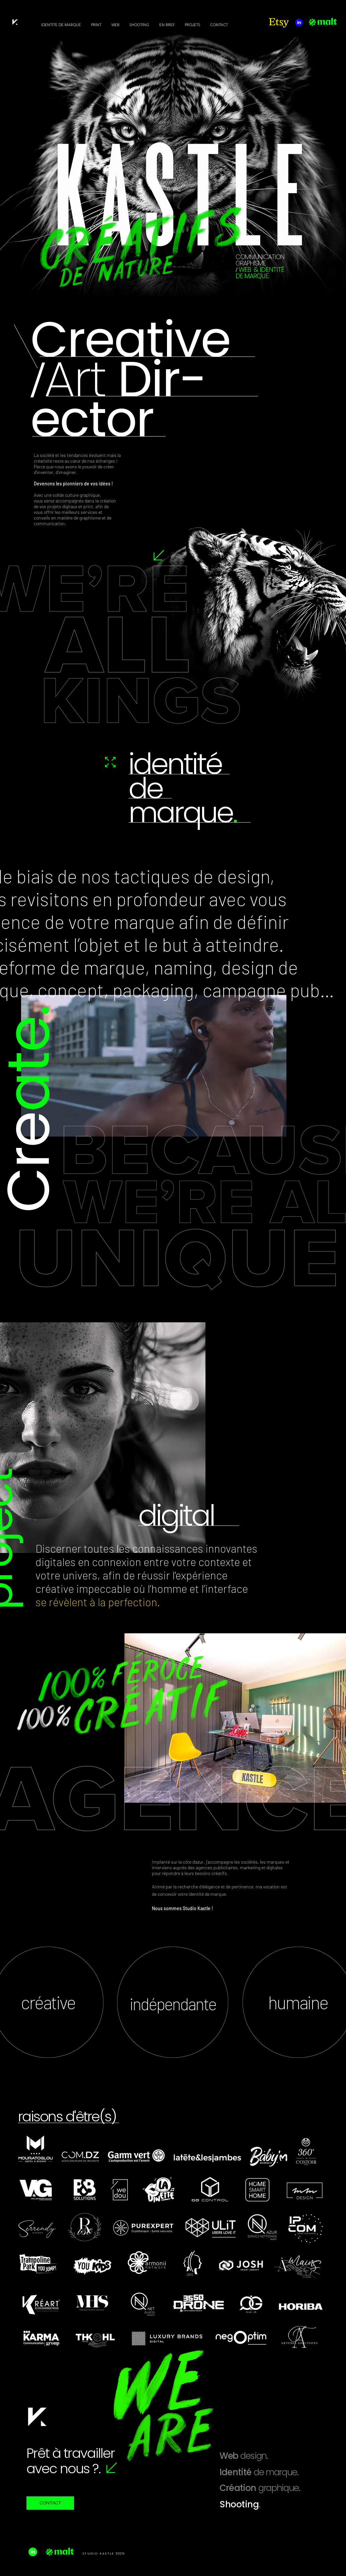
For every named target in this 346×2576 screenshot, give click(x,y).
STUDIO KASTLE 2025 (104, 2554)
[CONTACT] (50, 2503)
